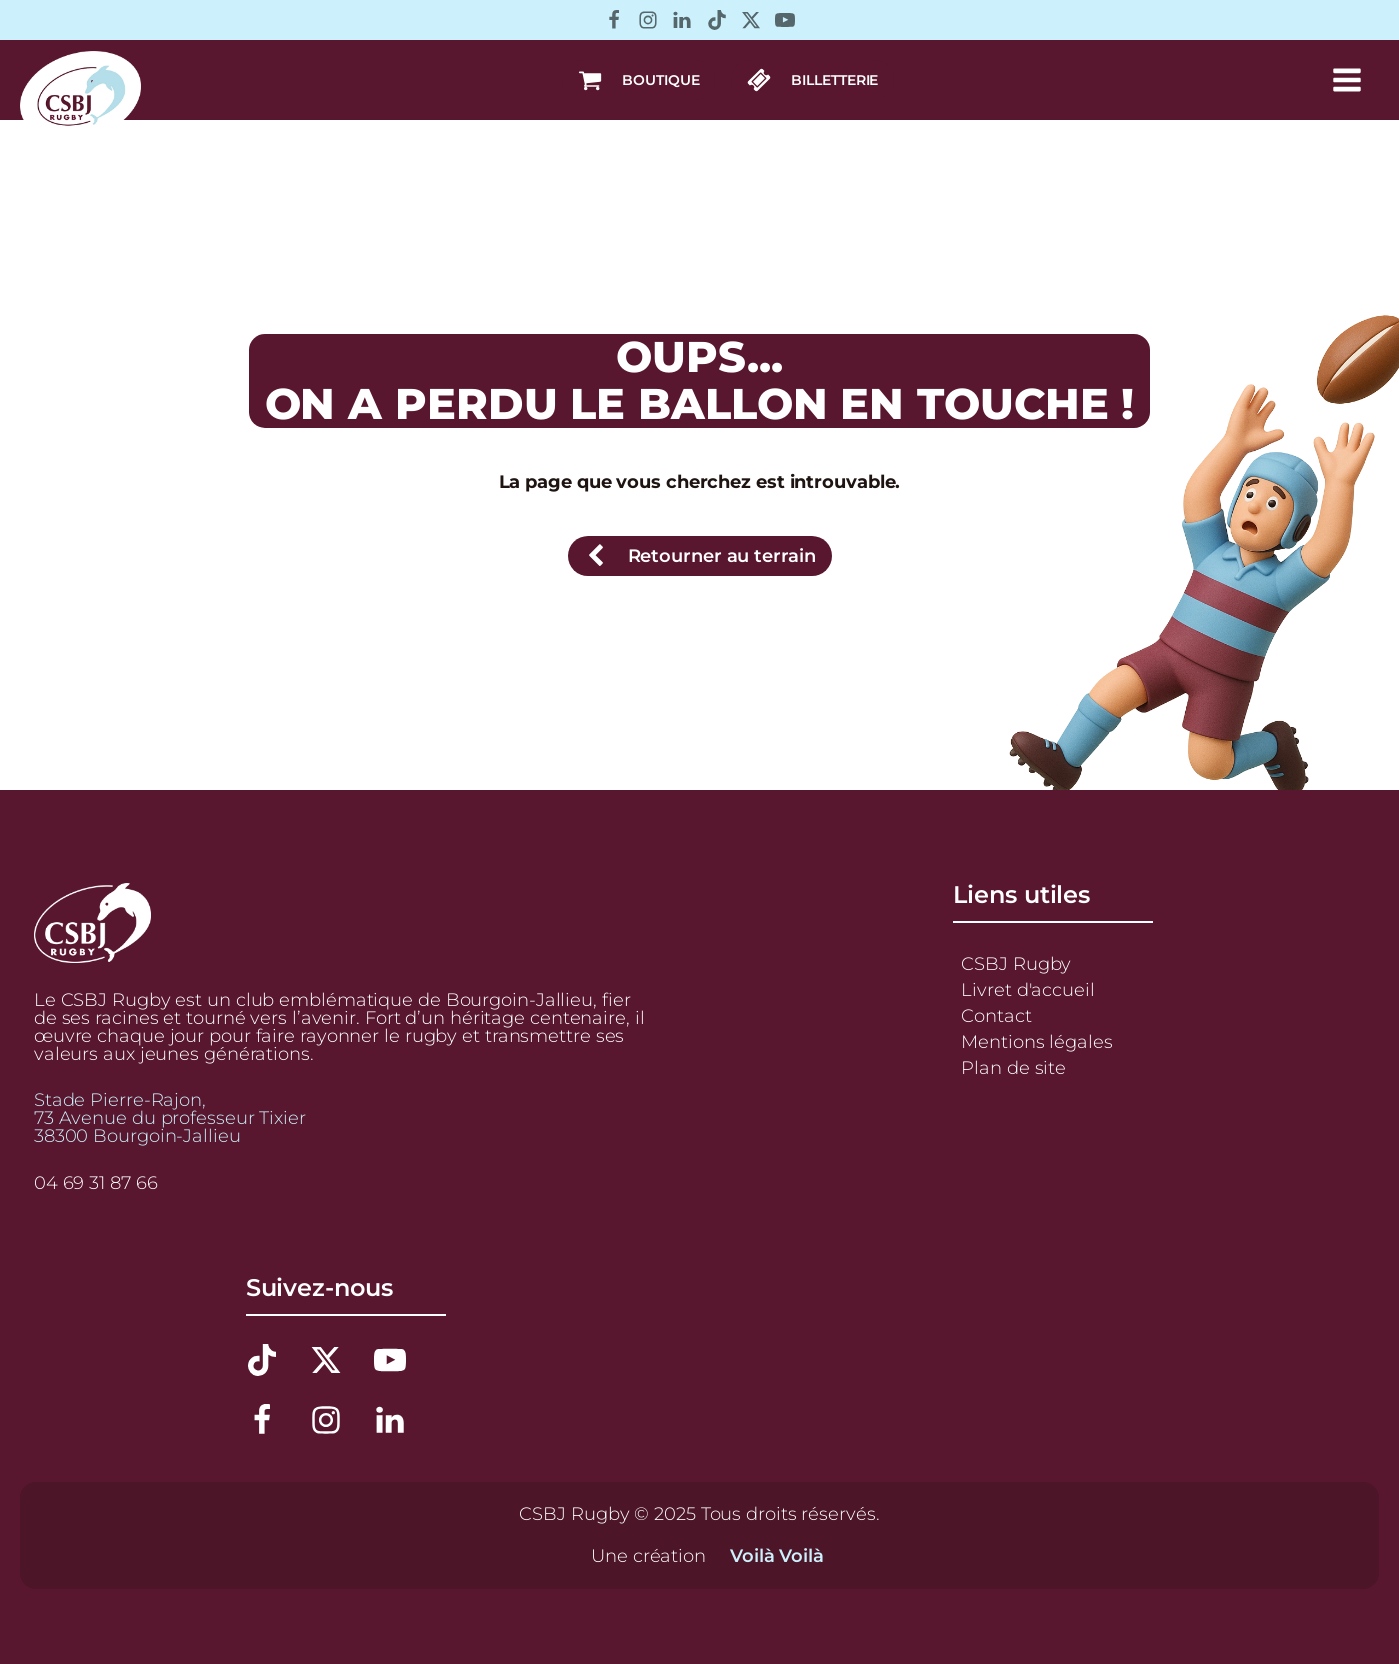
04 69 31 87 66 (96, 1183)
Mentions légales (1036, 1042)
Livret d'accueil (1027, 990)
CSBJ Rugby (1016, 964)
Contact (996, 1016)
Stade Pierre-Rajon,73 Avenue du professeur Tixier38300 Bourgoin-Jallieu (170, 1118)
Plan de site (1013, 1068)
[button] (638, 80)
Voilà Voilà (777, 1556)
